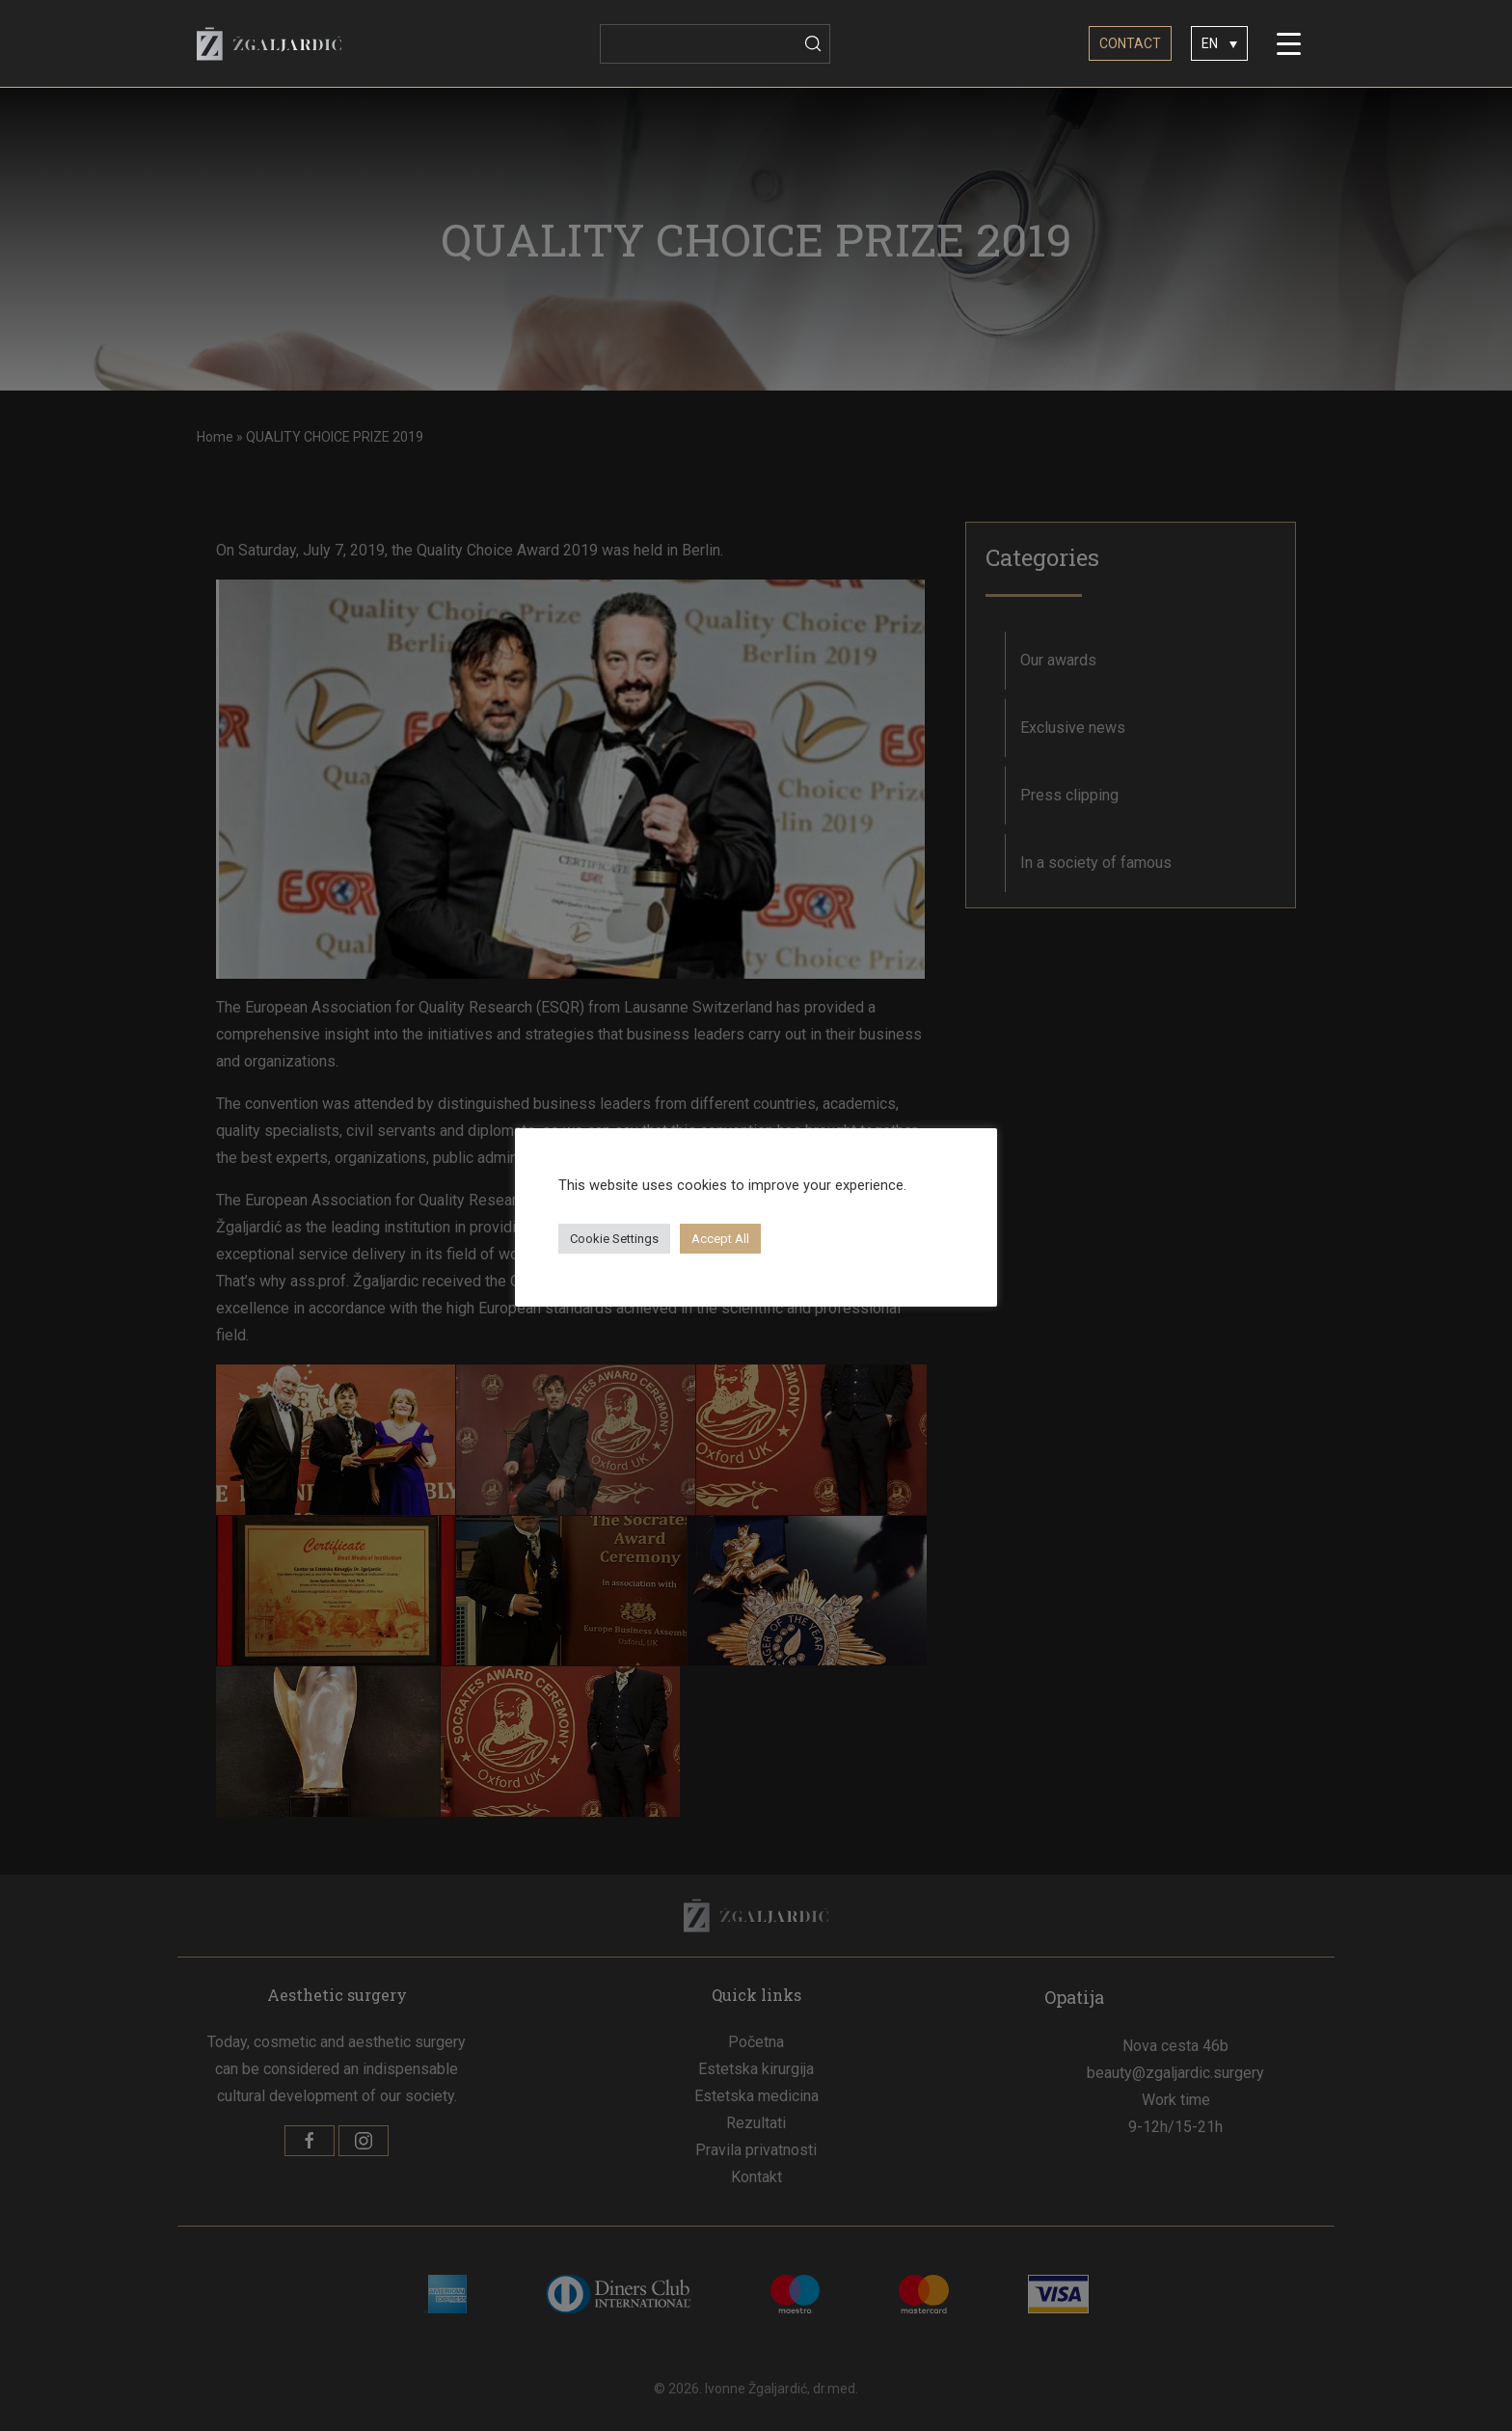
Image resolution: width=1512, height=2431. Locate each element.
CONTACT (1130, 43)
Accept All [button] (720, 1238)
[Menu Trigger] (1289, 43)
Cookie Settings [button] (614, 1238)
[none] (1219, 43)
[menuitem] (1219, 43)
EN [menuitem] (1210, 44)
